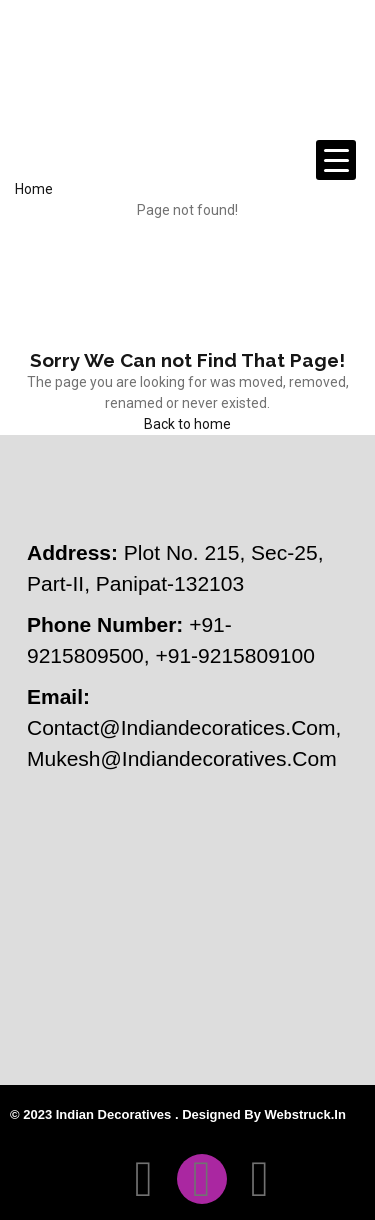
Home (34, 189)
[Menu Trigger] (336, 160)
